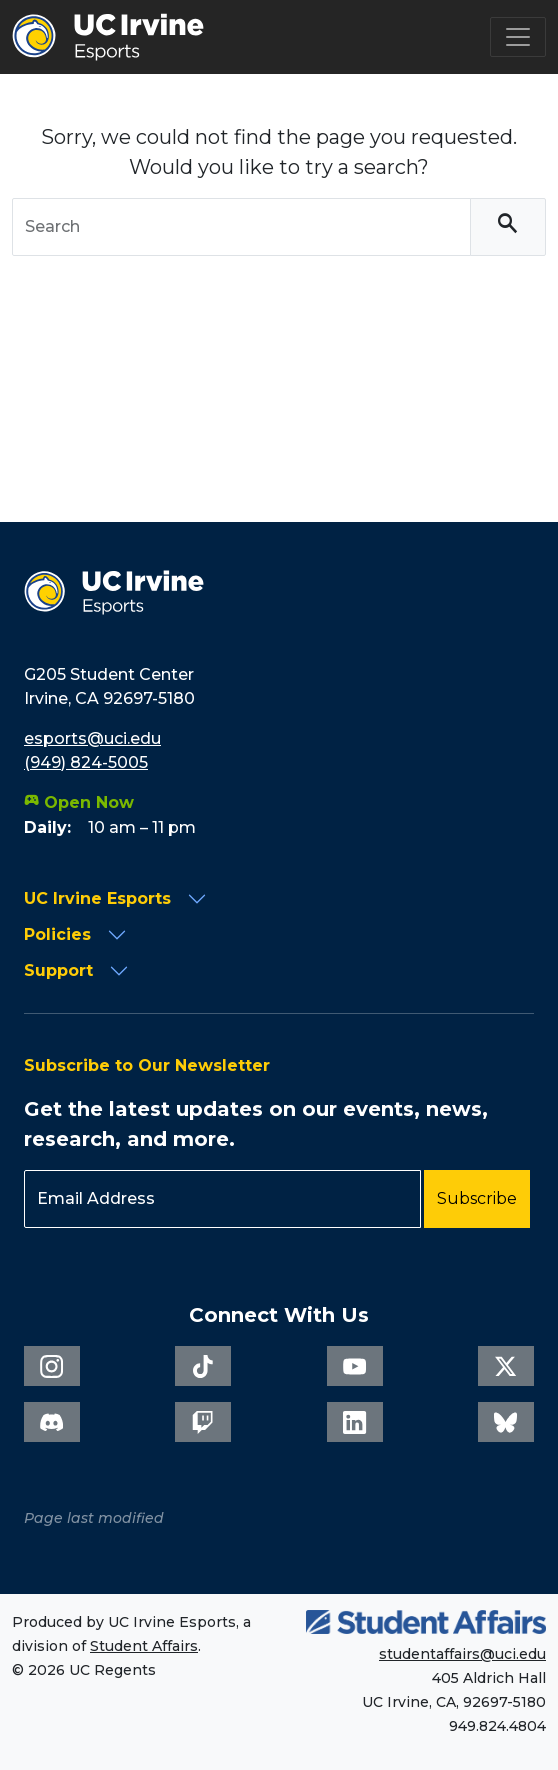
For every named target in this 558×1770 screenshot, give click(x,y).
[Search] (508, 227)
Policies (57, 934)
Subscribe (477, 1198)
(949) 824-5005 (86, 762)
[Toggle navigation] (518, 37)
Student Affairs (144, 1646)
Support (58, 970)
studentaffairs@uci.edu (462, 1654)
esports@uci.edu (92, 738)
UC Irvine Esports (97, 898)
